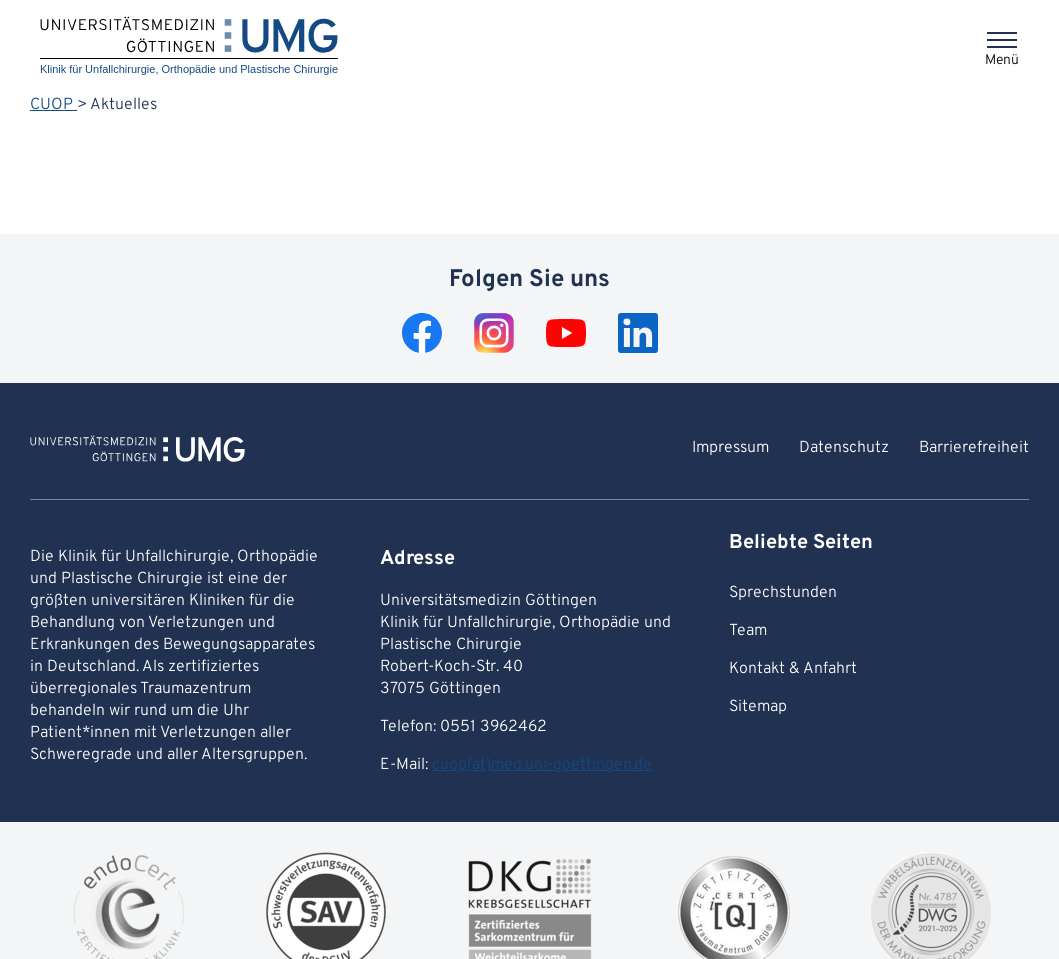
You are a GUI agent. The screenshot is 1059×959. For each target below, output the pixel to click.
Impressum (730, 448)
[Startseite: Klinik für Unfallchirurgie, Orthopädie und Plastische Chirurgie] (189, 47)
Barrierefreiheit (974, 448)
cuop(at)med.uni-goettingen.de (542, 765)
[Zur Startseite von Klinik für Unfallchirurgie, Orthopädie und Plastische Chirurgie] (137, 452)
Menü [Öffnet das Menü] (1002, 60)
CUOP (53, 105)
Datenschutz (844, 448)
